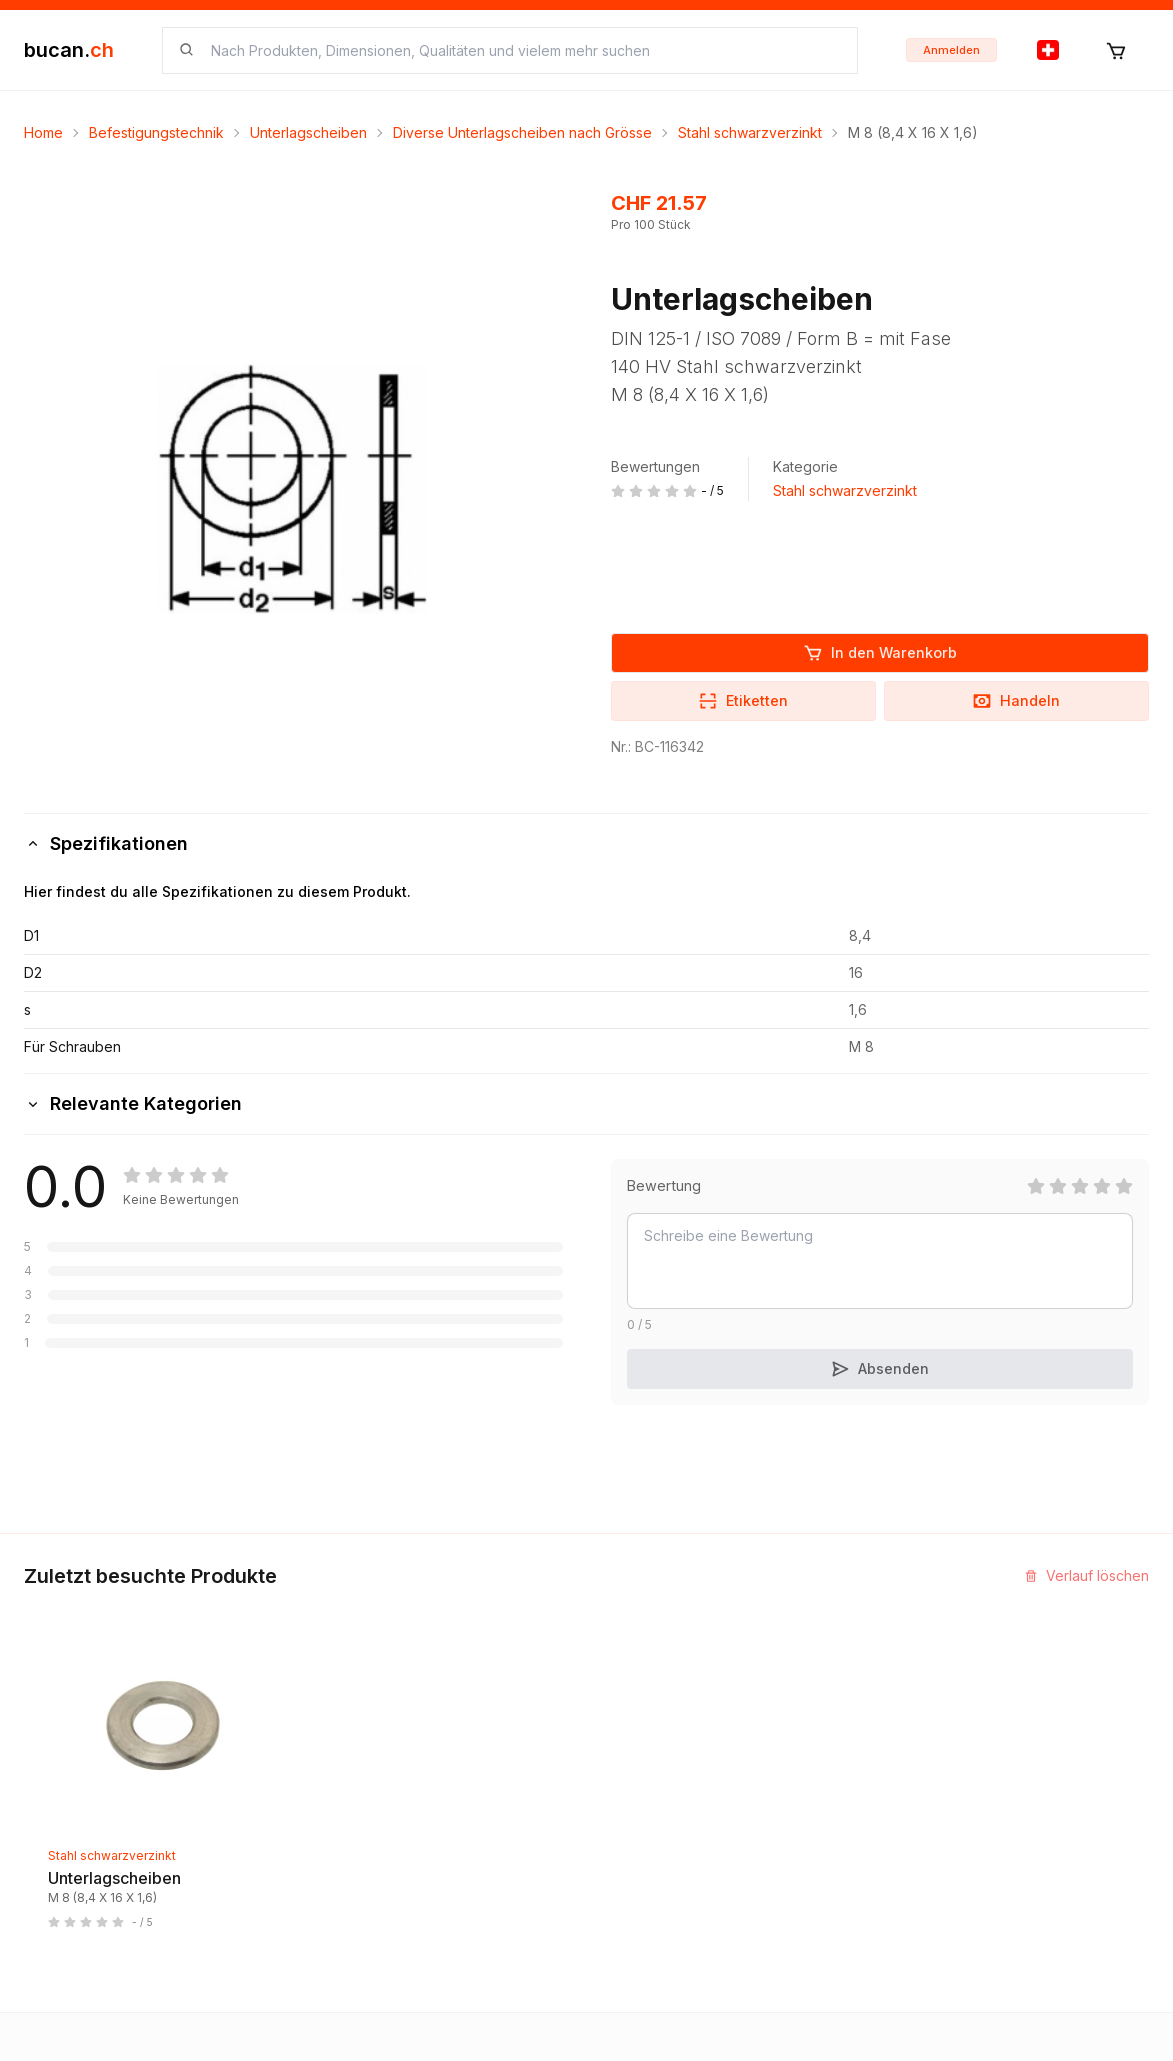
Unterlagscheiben (308, 132)
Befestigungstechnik (156, 132)
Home (43, 132)
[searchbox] (522, 50)
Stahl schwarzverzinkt (750, 132)
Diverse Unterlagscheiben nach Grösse (522, 132)
